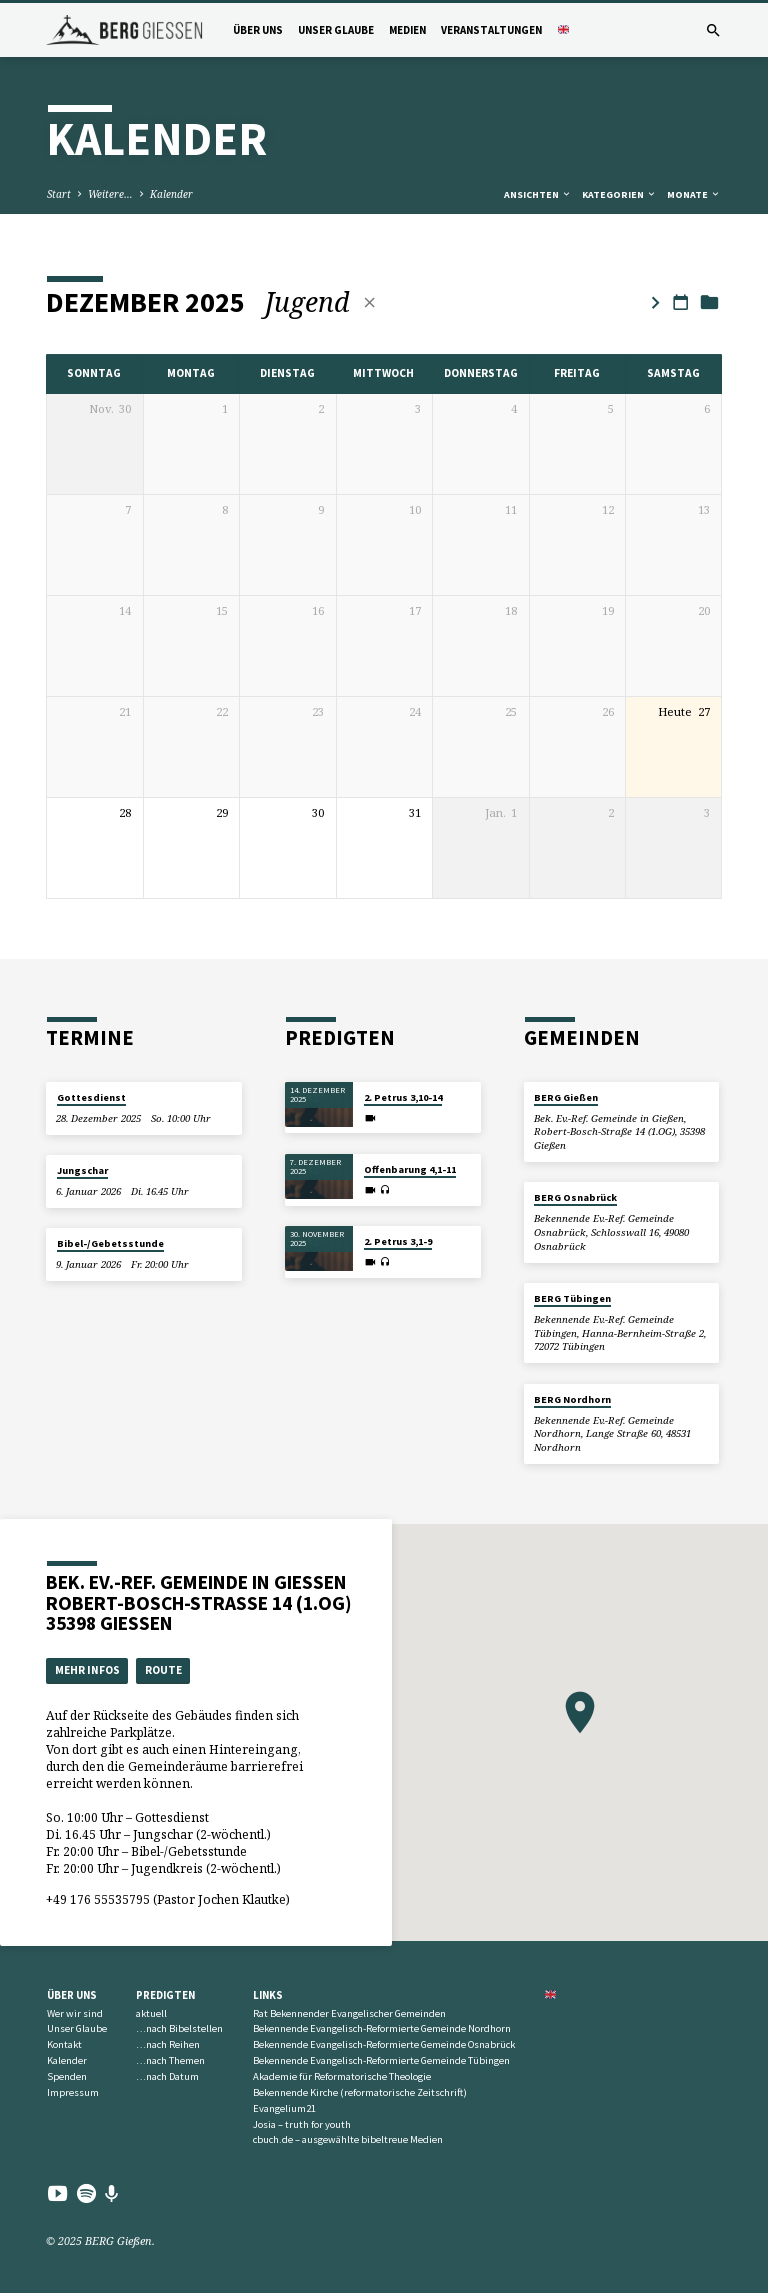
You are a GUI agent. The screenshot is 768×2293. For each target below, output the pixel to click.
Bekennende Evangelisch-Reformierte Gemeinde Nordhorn (382, 2028)
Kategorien (619, 194)
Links (268, 1995)
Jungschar (82, 1170)
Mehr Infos (87, 1670)
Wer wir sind (75, 2013)
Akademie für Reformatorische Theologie (342, 2076)
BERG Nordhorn (572, 1399)
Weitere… (110, 194)
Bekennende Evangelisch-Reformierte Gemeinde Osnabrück (384, 2044)
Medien (407, 30)
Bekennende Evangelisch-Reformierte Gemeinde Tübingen (381, 2060)
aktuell (151, 2013)
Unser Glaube (336, 30)
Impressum (73, 2092)
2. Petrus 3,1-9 (398, 1241)
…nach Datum (167, 2076)
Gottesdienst (91, 1097)
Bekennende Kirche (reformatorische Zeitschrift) (360, 2092)
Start (59, 194)
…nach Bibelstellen (179, 2028)
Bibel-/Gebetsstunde (110, 1243)
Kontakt (64, 2044)
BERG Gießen (566, 1097)
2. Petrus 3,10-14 (403, 1097)
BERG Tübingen (572, 1298)
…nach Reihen (168, 2044)
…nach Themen (170, 2060)
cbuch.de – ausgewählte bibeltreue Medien (348, 2139)
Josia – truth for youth (302, 2124)
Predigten (165, 1995)
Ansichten (538, 194)
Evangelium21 (284, 2108)
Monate (694, 194)
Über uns (258, 30)
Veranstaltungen (491, 30)
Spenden (67, 2076)
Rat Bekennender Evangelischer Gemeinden (349, 2013)
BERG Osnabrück (575, 1197)
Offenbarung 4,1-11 (410, 1169)
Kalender (171, 194)
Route (163, 1670)
